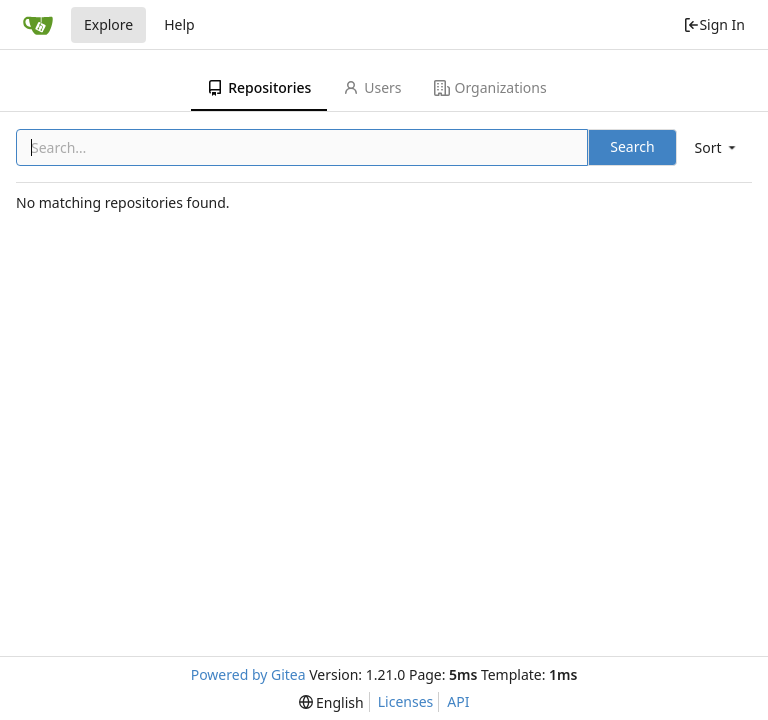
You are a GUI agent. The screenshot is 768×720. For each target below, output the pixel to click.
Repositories (259, 87)
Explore (108, 24)
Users (372, 87)
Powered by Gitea (248, 674)
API (458, 701)
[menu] (717, 147)
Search (632, 146)
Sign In (714, 24)
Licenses (406, 701)
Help (179, 24)
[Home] (38, 25)
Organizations (490, 87)
